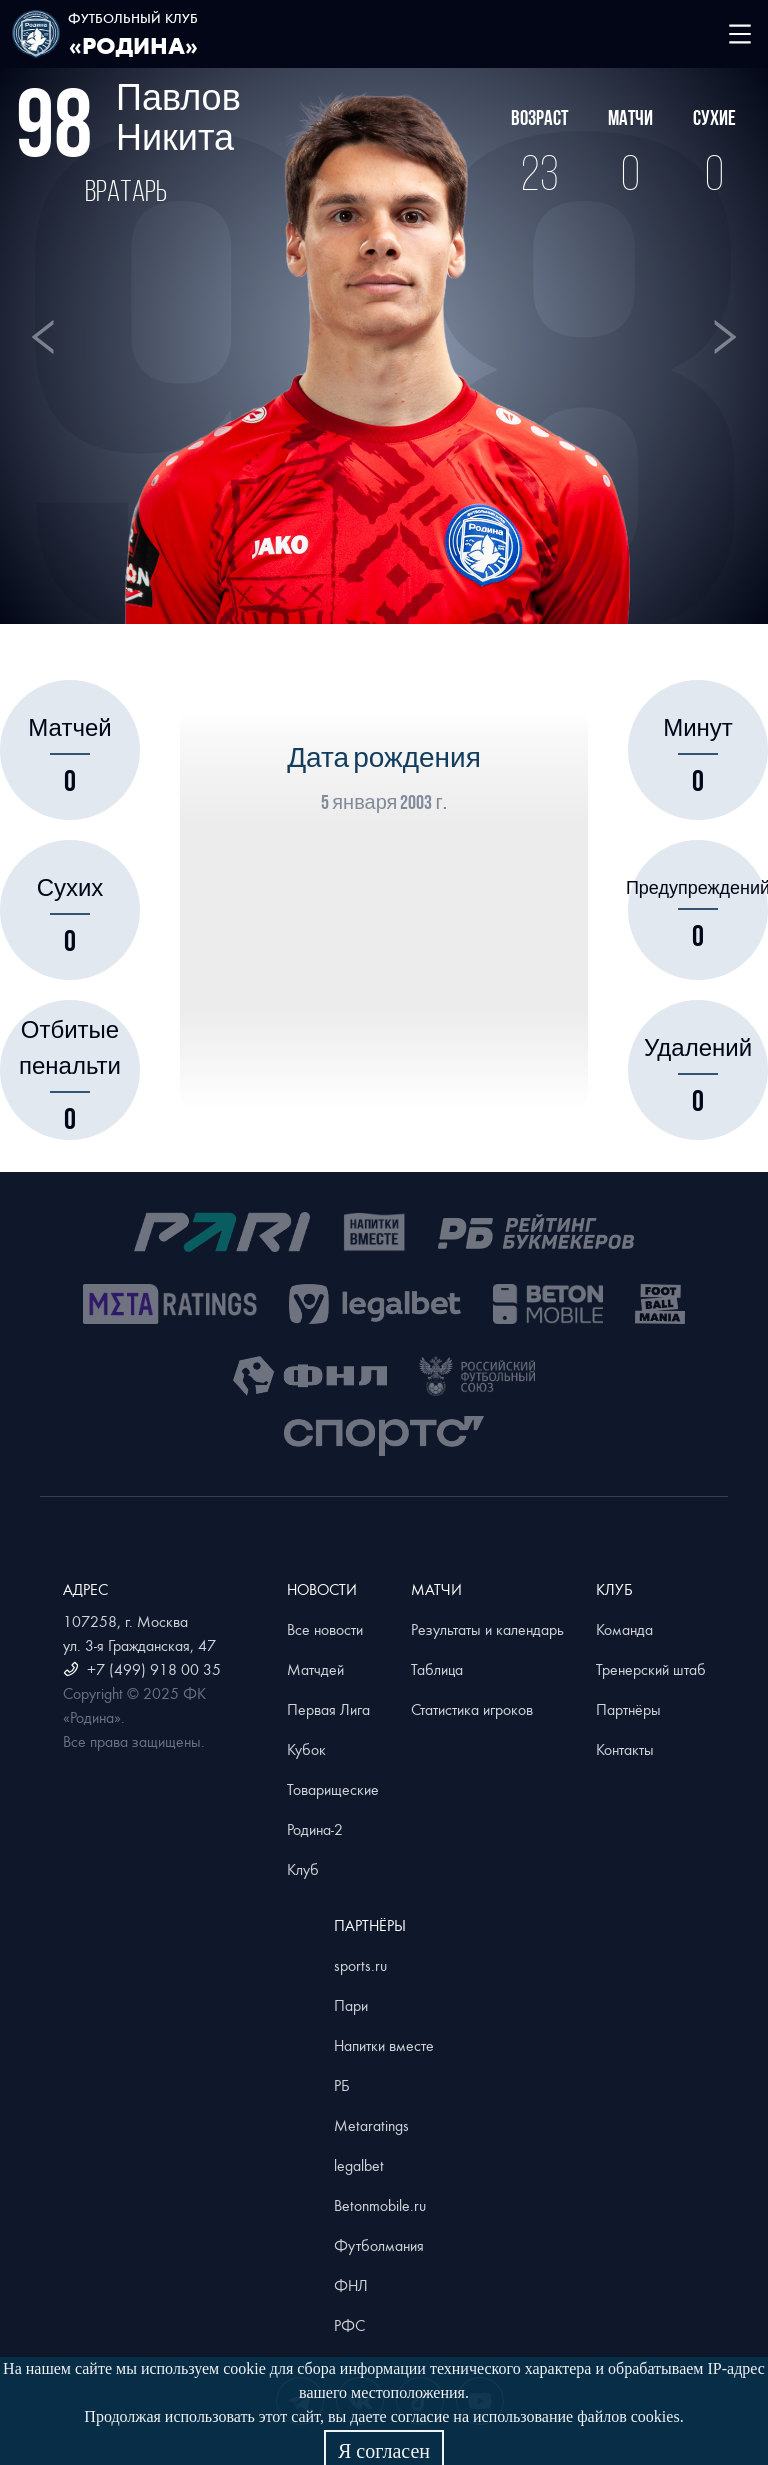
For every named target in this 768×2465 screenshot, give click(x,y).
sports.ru (360, 1965)
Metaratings (371, 2125)
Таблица (437, 1669)
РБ (342, 2085)
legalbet (359, 2165)
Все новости (325, 1629)
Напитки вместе (384, 2045)
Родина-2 (315, 1829)
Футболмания (379, 2245)
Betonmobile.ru (380, 2205)
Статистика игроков (472, 1709)
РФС (349, 2325)
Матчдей (315, 1669)
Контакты (625, 1749)
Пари (351, 2005)
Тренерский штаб (651, 1669)
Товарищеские (333, 1789)
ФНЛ (351, 2285)
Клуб (303, 1869)
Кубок (306, 1749)
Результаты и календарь (487, 1629)
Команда (624, 1629)
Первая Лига (328, 1709)
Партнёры (628, 1709)
